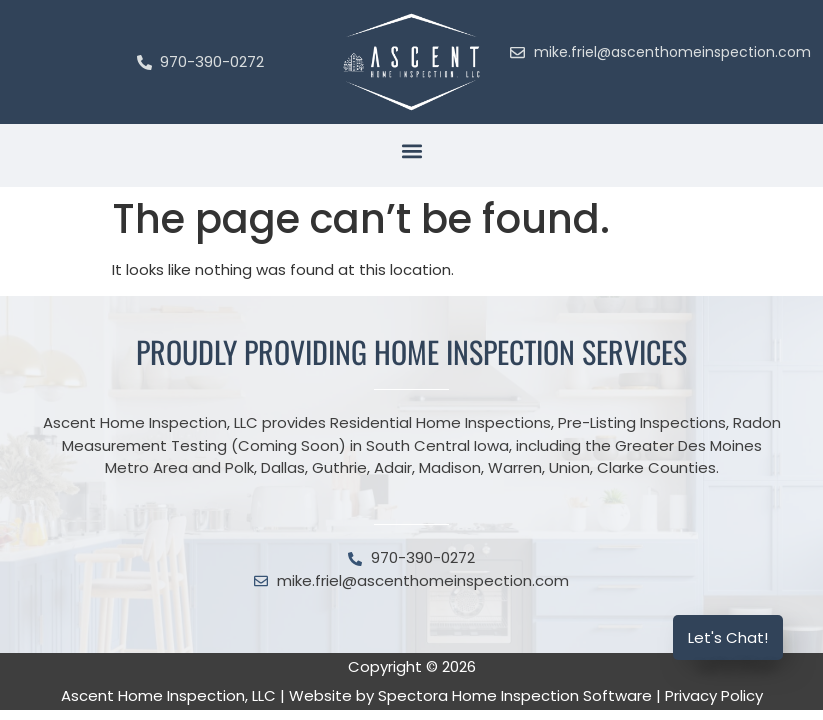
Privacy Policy (714, 695)
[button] (411, 150)
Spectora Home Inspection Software (515, 695)
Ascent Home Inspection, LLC (168, 695)
